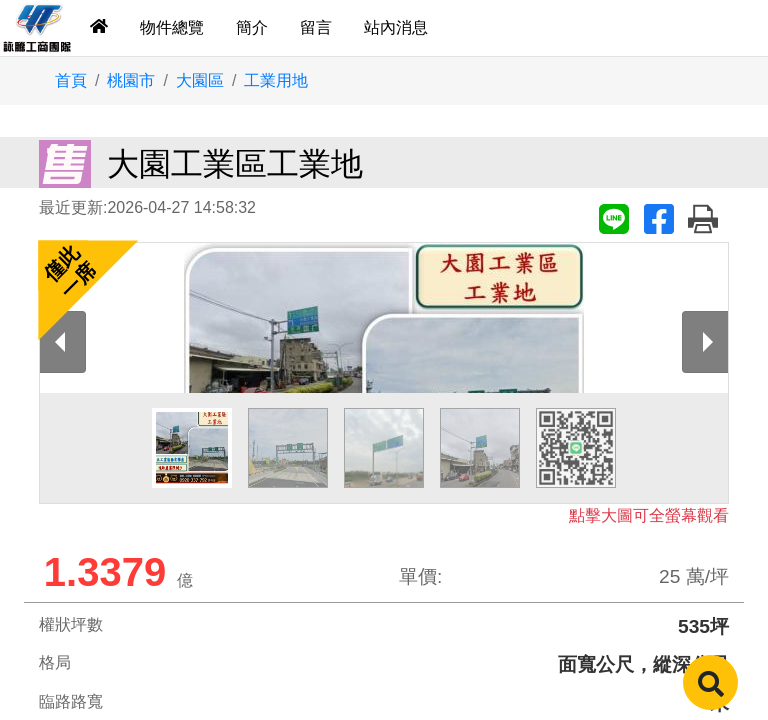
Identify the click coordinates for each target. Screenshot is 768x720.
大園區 (200, 80)
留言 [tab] (316, 27)
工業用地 (276, 80)
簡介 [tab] (252, 27)
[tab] (99, 28)
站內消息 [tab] (396, 27)
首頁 (71, 80)
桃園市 (131, 80)
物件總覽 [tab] (172, 27)
